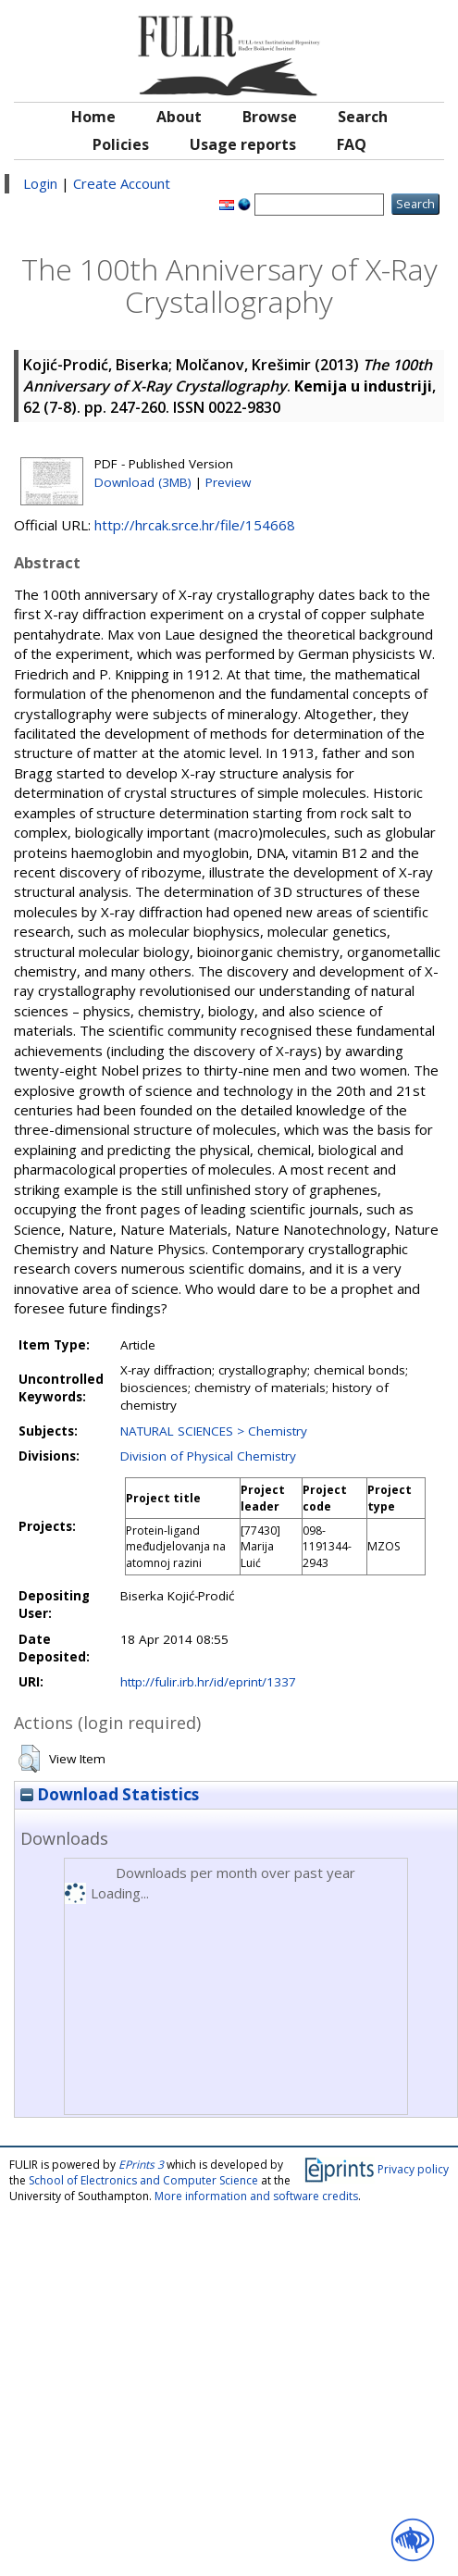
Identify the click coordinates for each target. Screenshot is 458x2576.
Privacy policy (413, 2169)
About (179, 116)
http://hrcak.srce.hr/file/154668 (194, 525)
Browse (269, 116)
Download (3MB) (143, 482)
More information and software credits (256, 2196)
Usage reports (243, 144)
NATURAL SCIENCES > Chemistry (213, 1431)
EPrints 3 (141, 2164)
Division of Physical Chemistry (208, 1456)
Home (93, 116)
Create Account (121, 183)
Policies (121, 144)
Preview (228, 482)
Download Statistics (109, 1794)
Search (363, 116)
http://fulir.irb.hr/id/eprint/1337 (208, 1682)
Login (40, 183)
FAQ (351, 144)
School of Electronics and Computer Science (143, 2180)
